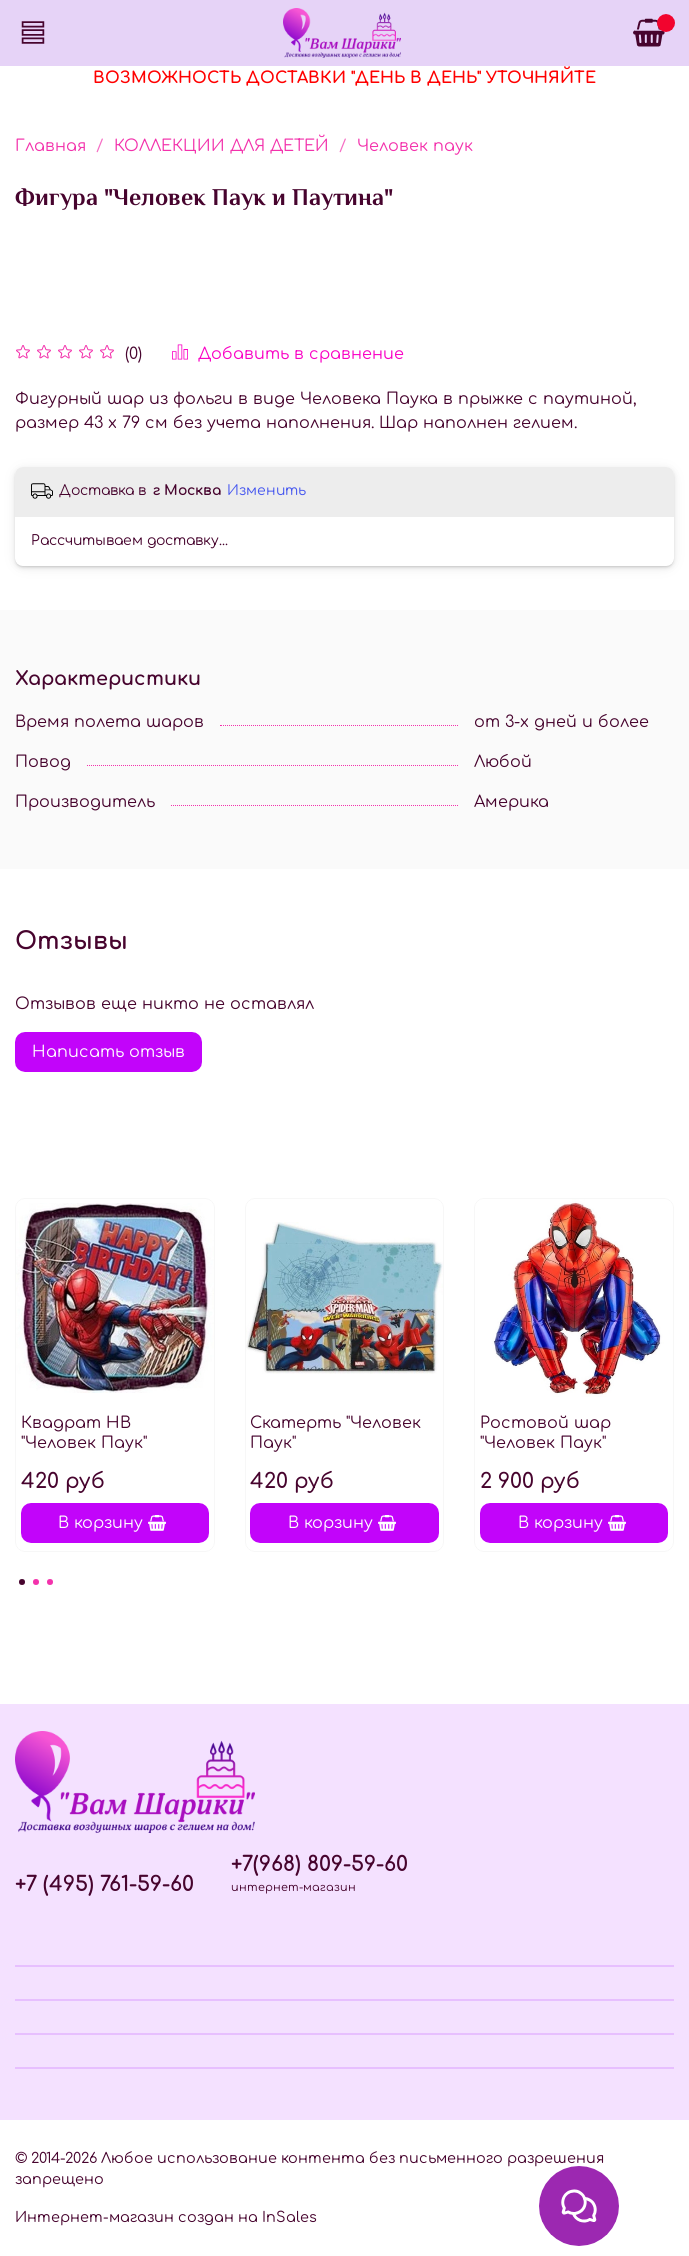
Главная (50, 146)
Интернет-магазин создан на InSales (166, 2217)
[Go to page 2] (36, 1582)
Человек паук (415, 146)
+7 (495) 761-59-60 (104, 1884)
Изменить (266, 490)
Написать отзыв (108, 1052)
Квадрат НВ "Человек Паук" (84, 1433)
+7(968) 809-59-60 (319, 1864)
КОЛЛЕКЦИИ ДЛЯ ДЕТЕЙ (221, 146)
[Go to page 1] (22, 1582)
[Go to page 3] (50, 1582)
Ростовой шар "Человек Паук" (545, 1433)
